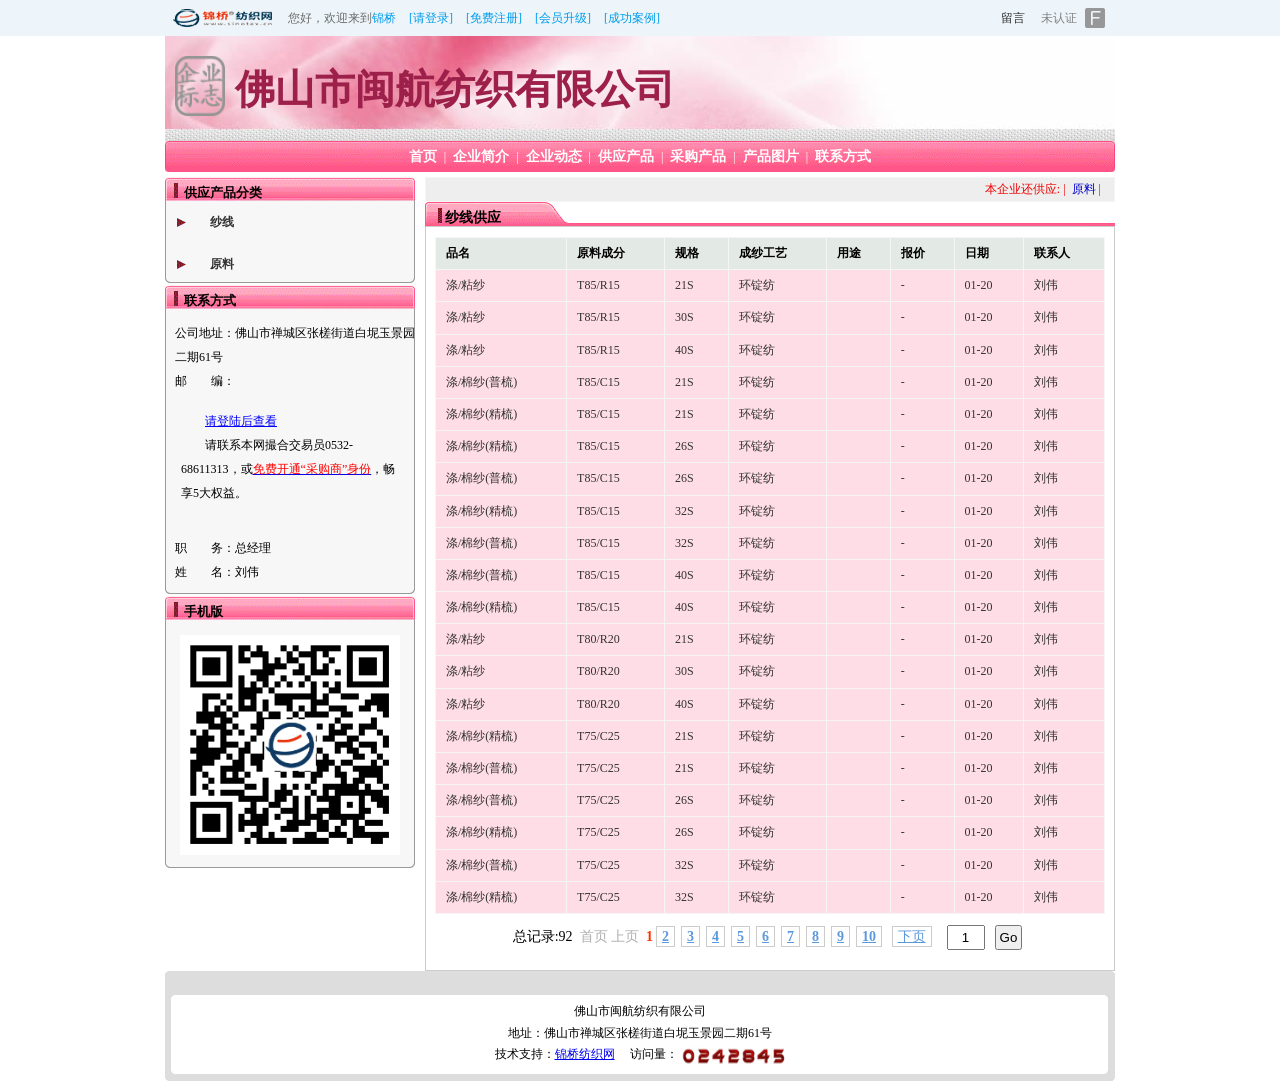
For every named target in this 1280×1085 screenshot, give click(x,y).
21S (684, 285)
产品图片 (771, 156)
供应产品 (626, 156)
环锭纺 (757, 285)
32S (684, 511)
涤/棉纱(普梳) (481, 382)
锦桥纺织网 (585, 1054)
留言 (1013, 18)
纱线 (222, 222)
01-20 (979, 285)
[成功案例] (632, 18)
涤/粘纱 (465, 285)
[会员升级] (563, 18)
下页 (912, 936)
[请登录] (431, 18)
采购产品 (698, 156)
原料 (222, 264)
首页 (423, 156)
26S (684, 446)
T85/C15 (598, 382)
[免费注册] (494, 18)
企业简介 (481, 156)
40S (684, 350)
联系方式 (843, 156)
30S (684, 317)
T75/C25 (598, 736)
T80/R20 (598, 639)
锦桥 (384, 18)
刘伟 (1046, 285)
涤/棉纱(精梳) (481, 414)
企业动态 (554, 156)
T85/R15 (598, 285)
